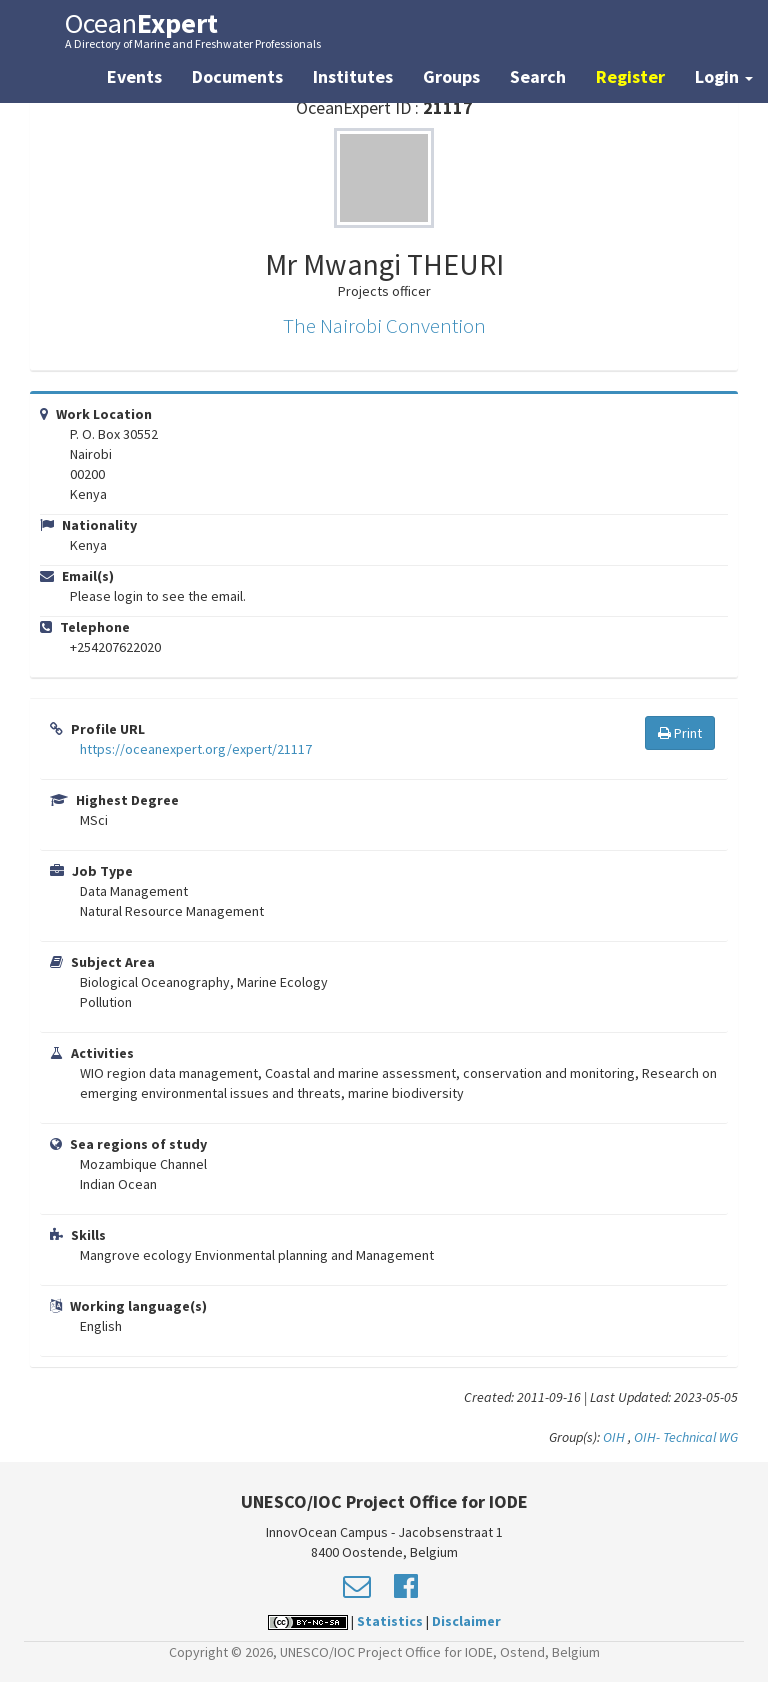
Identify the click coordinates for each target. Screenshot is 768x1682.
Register (630, 76)
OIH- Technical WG (686, 1437)
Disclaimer (466, 1621)
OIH (614, 1437)
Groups (451, 76)
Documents (237, 76)
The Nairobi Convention (384, 325)
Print (680, 733)
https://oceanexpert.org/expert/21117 (196, 749)
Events (134, 76)
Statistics (390, 1621)
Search (538, 76)
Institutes (353, 76)
